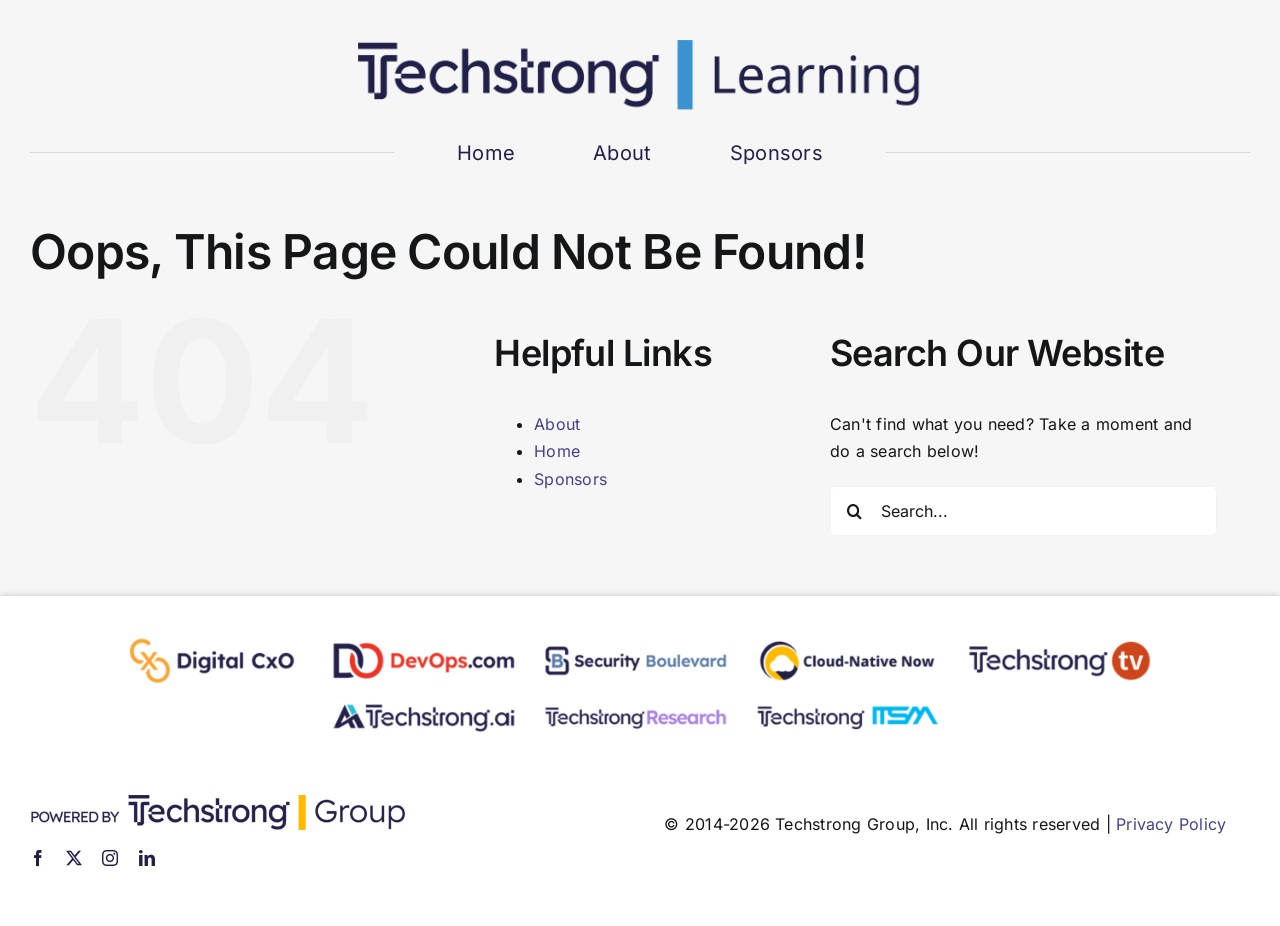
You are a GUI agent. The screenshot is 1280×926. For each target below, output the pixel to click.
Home (557, 451)
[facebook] (38, 858)
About (557, 424)
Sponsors (570, 479)
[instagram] (110, 858)
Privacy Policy (1171, 824)
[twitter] (74, 858)
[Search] (855, 511)
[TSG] (217, 803)
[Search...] (1023, 511)
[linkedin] (147, 858)
